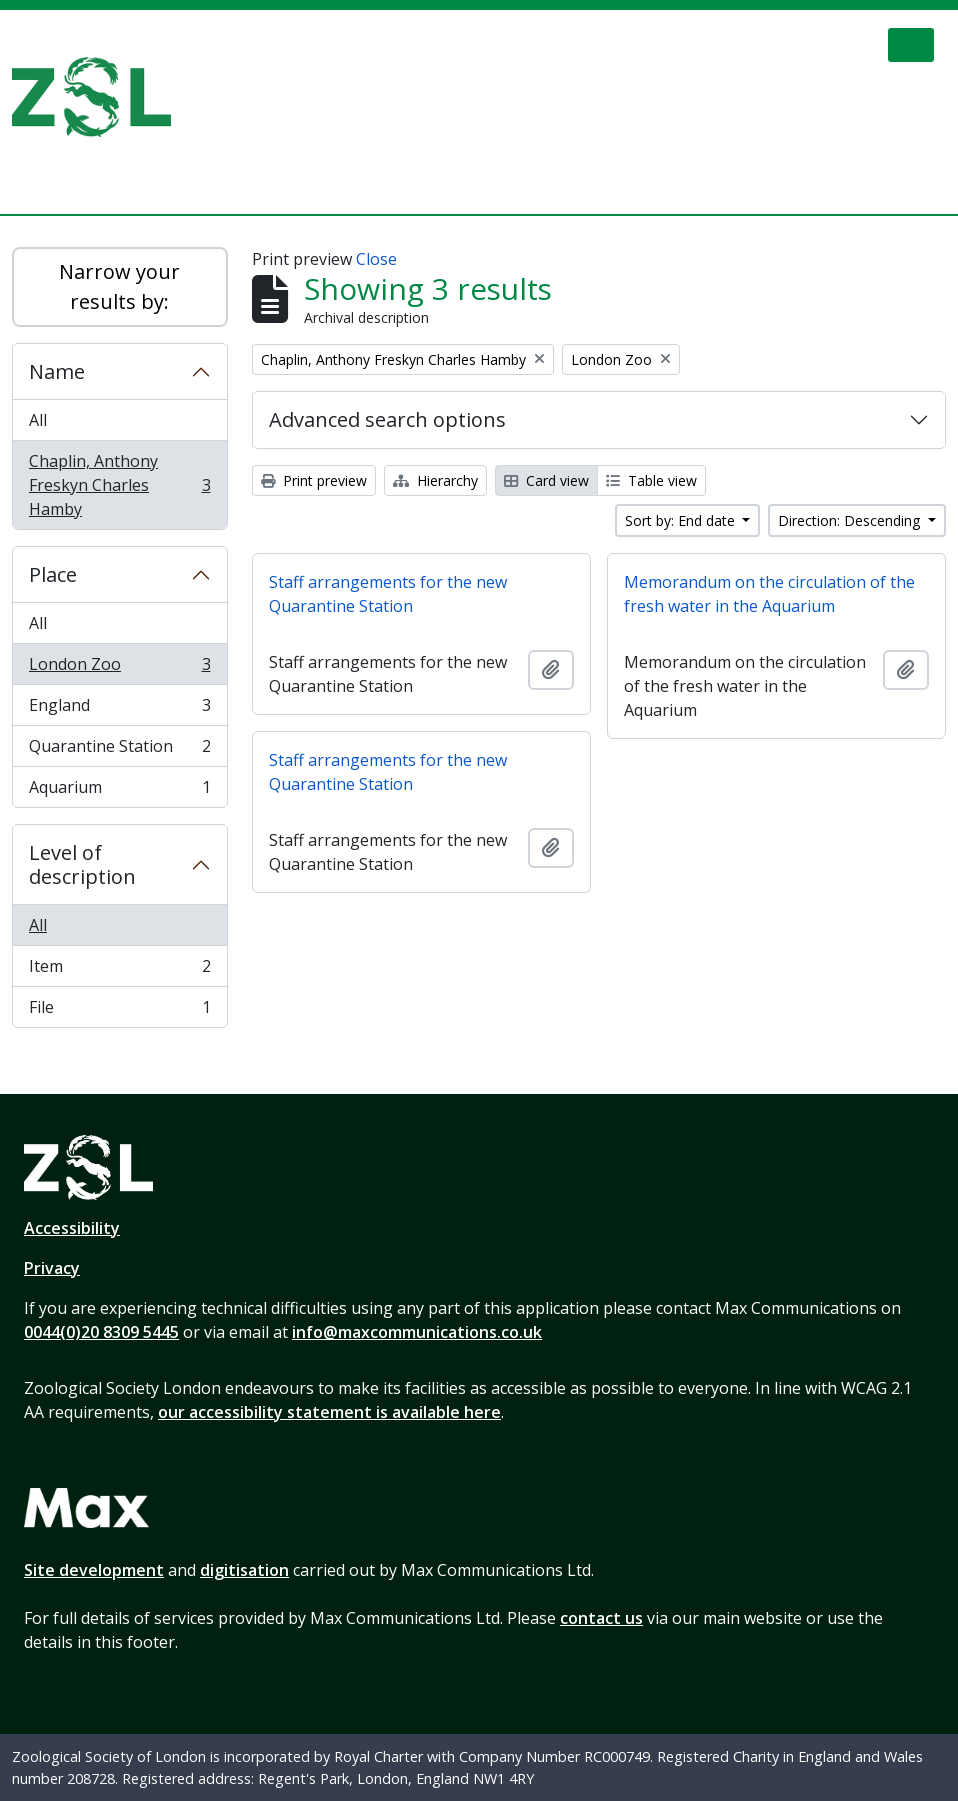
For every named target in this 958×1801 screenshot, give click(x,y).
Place (53, 574)
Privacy (52, 1268)
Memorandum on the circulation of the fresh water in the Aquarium (769, 594)
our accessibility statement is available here (329, 1412)
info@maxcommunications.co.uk (417, 1332)
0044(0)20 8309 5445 (101, 1332)
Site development (94, 1570)
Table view (651, 480)
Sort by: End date (682, 520)
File (119, 1011)
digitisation (244, 1570)
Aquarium (119, 791)
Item (119, 970)
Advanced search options (387, 419)
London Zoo (119, 668)
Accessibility (72, 1228)
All (38, 420)
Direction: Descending (851, 520)
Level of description (82, 864)
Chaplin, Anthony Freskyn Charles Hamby (119, 485)
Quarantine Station (119, 750)
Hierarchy (435, 480)
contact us (601, 1618)
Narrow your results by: (119, 286)
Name (57, 371)
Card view (546, 480)
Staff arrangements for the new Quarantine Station (388, 594)
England (119, 709)
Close (376, 259)
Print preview (314, 480)
